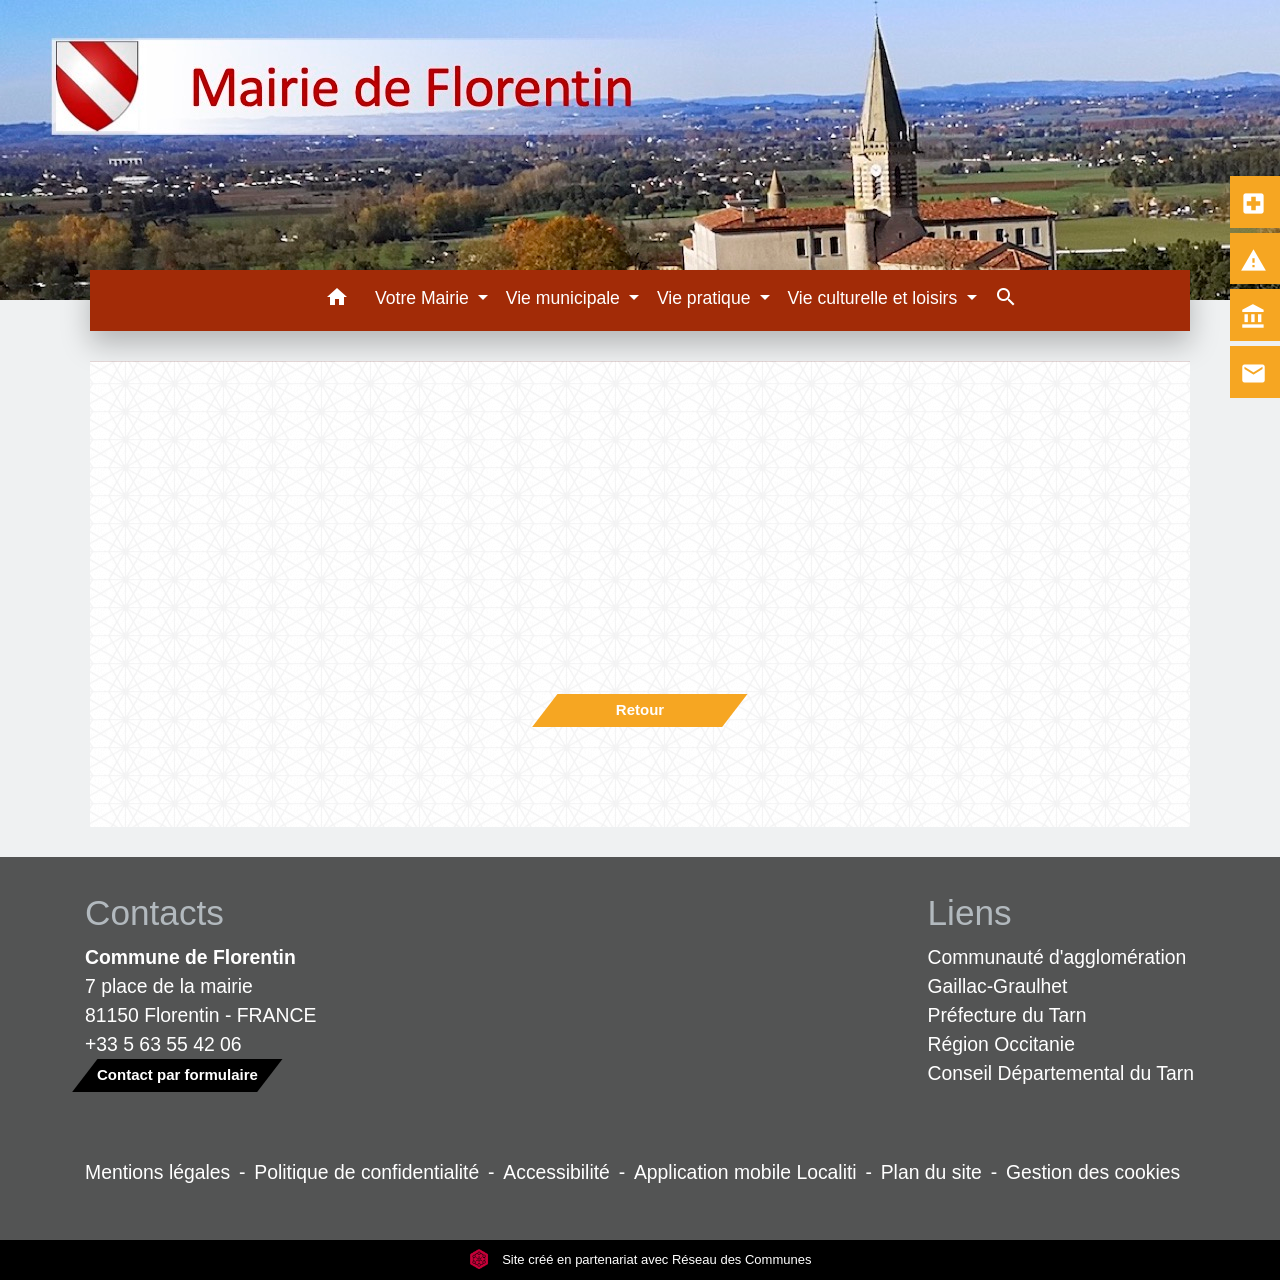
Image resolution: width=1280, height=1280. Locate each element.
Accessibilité (556, 1172)
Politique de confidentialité (366, 1172)
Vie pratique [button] (706, 298)
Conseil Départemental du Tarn (1061, 1073)
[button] (336, 300)
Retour (640, 709)
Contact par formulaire (177, 1074)
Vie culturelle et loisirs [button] (874, 298)
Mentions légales (157, 1172)
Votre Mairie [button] (424, 298)
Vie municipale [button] (565, 298)
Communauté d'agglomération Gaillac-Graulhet (1057, 971)
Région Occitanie (1001, 1044)
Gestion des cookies (1093, 1172)
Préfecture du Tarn (1007, 1015)
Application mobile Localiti (745, 1172)
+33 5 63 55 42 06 (163, 1044)
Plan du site (931, 1172)
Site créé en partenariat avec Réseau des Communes (640, 1259)
